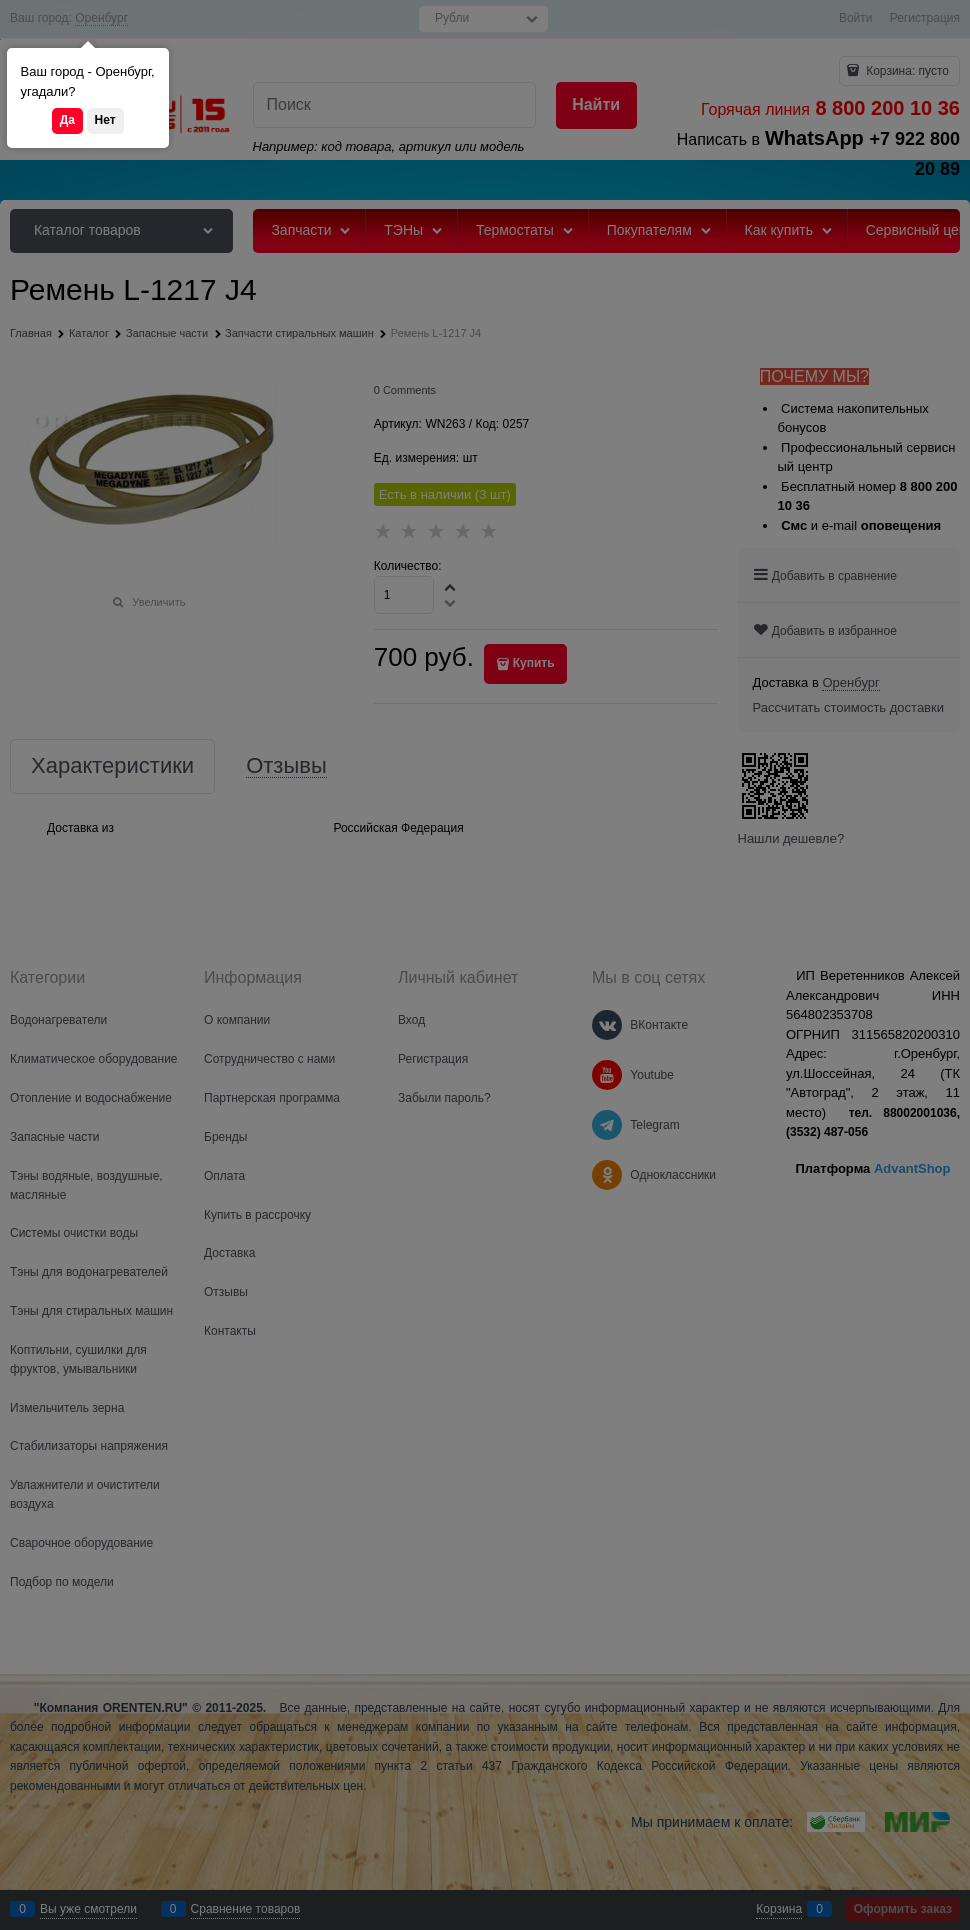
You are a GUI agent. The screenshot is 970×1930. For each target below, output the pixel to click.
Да (67, 120)
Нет (105, 120)
